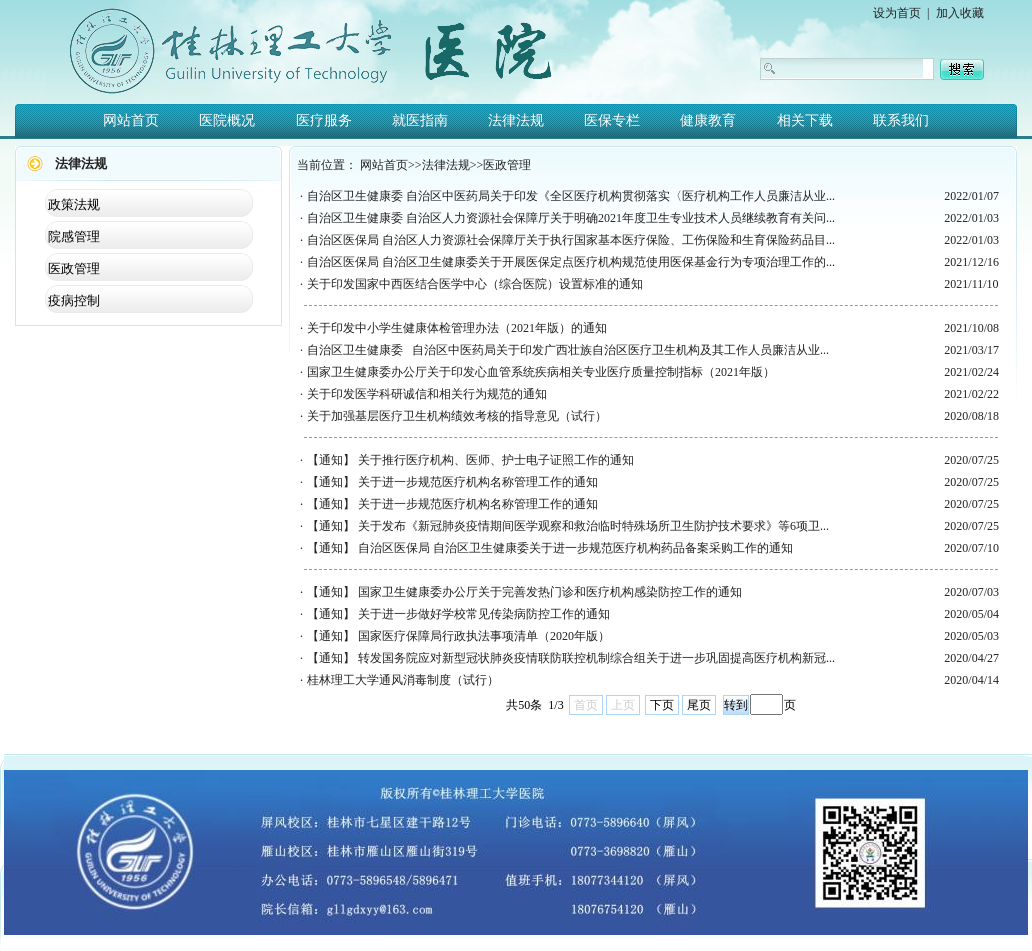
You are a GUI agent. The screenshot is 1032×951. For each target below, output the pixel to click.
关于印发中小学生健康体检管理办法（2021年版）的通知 (457, 328)
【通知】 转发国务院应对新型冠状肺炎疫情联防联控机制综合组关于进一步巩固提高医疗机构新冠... (571, 658)
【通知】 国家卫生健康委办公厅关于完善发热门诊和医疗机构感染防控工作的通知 (524, 592)
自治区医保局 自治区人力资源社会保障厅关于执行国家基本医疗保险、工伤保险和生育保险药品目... (571, 240)
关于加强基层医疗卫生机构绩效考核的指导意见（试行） (457, 416)
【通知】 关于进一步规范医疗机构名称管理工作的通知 (452, 482)
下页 (662, 705)
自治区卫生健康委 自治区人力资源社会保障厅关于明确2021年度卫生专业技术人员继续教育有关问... (571, 218)
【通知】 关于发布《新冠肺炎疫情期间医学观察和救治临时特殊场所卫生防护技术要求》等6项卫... (568, 526)
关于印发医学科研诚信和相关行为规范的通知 (427, 394)
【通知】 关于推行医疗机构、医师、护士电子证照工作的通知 (470, 460)
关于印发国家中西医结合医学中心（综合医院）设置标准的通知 (475, 284)
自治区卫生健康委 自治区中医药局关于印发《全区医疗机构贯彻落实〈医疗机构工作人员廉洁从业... (571, 196)
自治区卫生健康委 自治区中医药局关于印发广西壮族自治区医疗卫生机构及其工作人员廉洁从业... (568, 350)
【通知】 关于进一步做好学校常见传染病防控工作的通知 (458, 614)
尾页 (699, 705)
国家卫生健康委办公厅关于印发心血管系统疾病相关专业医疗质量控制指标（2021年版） (541, 372)
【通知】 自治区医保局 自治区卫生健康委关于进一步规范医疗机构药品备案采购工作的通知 (550, 548)
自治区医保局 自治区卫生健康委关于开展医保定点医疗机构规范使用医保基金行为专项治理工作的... (571, 262)
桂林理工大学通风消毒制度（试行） (403, 680)
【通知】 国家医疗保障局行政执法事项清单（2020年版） (458, 636)
